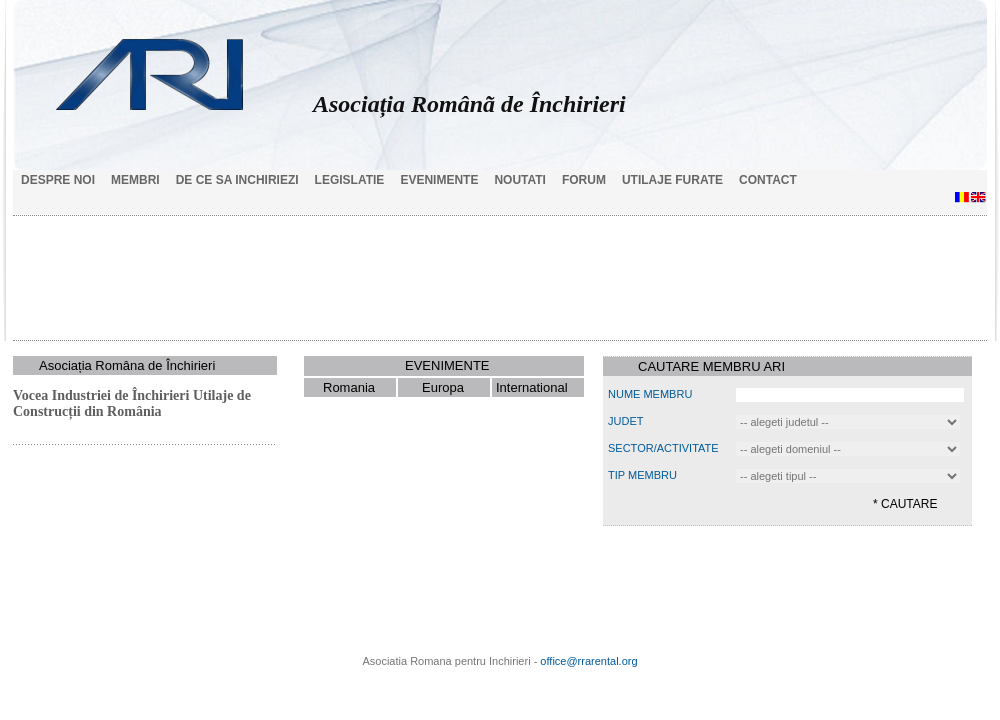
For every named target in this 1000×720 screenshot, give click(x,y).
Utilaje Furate (672, 180)
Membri (135, 180)
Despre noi (58, 180)
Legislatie (350, 180)
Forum (584, 180)
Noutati (520, 180)
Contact (768, 180)
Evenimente (439, 180)
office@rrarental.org (588, 661)
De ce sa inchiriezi (237, 180)
